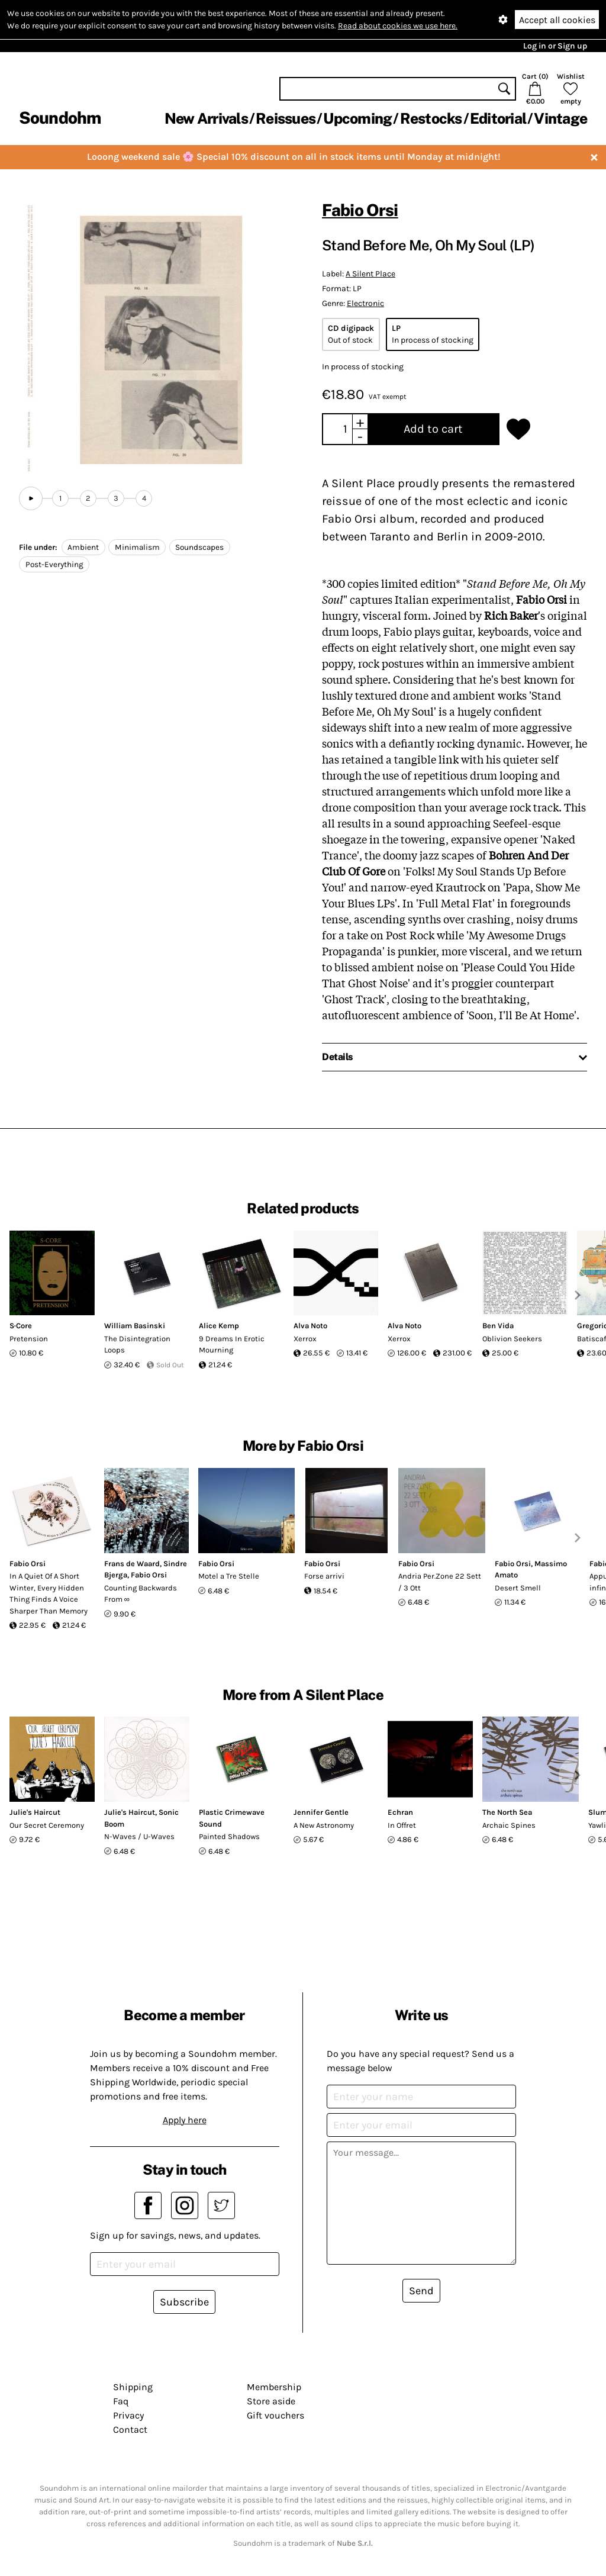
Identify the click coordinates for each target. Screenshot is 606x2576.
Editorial (498, 118)
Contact (130, 2429)
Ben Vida (498, 1325)
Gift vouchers (275, 2415)
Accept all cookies (557, 19)
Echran (400, 1812)
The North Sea (507, 1812)
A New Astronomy (324, 1825)
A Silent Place (370, 274)
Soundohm (60, 117)
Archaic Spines (509, 1825)
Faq (120, 2401)
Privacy (128, 2415)
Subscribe (184, 2301)
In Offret (402, 1825)
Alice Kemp (219, 1325)
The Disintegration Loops (137, 1344)
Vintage (560, 118)
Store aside (271, 2401)
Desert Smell (518, 1587)
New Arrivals (206, 118)
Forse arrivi (324, 1576)
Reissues (285, 118)
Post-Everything (54, 564)
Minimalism (137, 547)
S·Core (20, 1325)
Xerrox (305, 1338)
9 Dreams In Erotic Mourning (232, 1344)
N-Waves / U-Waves (139, 1836)
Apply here (185, 2120)
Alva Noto (310, 1325)
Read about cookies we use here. (397, 26)
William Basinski (134, 1325)
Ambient (83, 547)
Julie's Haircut (34, 1812)
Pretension (28, 1338)
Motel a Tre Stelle (228, 1576)
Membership (274, 2387)
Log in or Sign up (555, 46)
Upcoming (357, 118)
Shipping (133, 2387)
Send (421, 2290)
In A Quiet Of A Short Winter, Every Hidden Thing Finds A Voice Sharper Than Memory (48, 1593)
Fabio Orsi (360, 210)
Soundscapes (199, 547)
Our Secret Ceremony (46, 1825)
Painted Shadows (229, 1836)
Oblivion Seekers (512, 1338)
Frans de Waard (132, 1563)
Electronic (365, 303)
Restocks (431, 118)
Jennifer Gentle (321, 1812)
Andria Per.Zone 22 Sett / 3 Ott (439, 1582)
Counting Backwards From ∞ (140, 1593)
